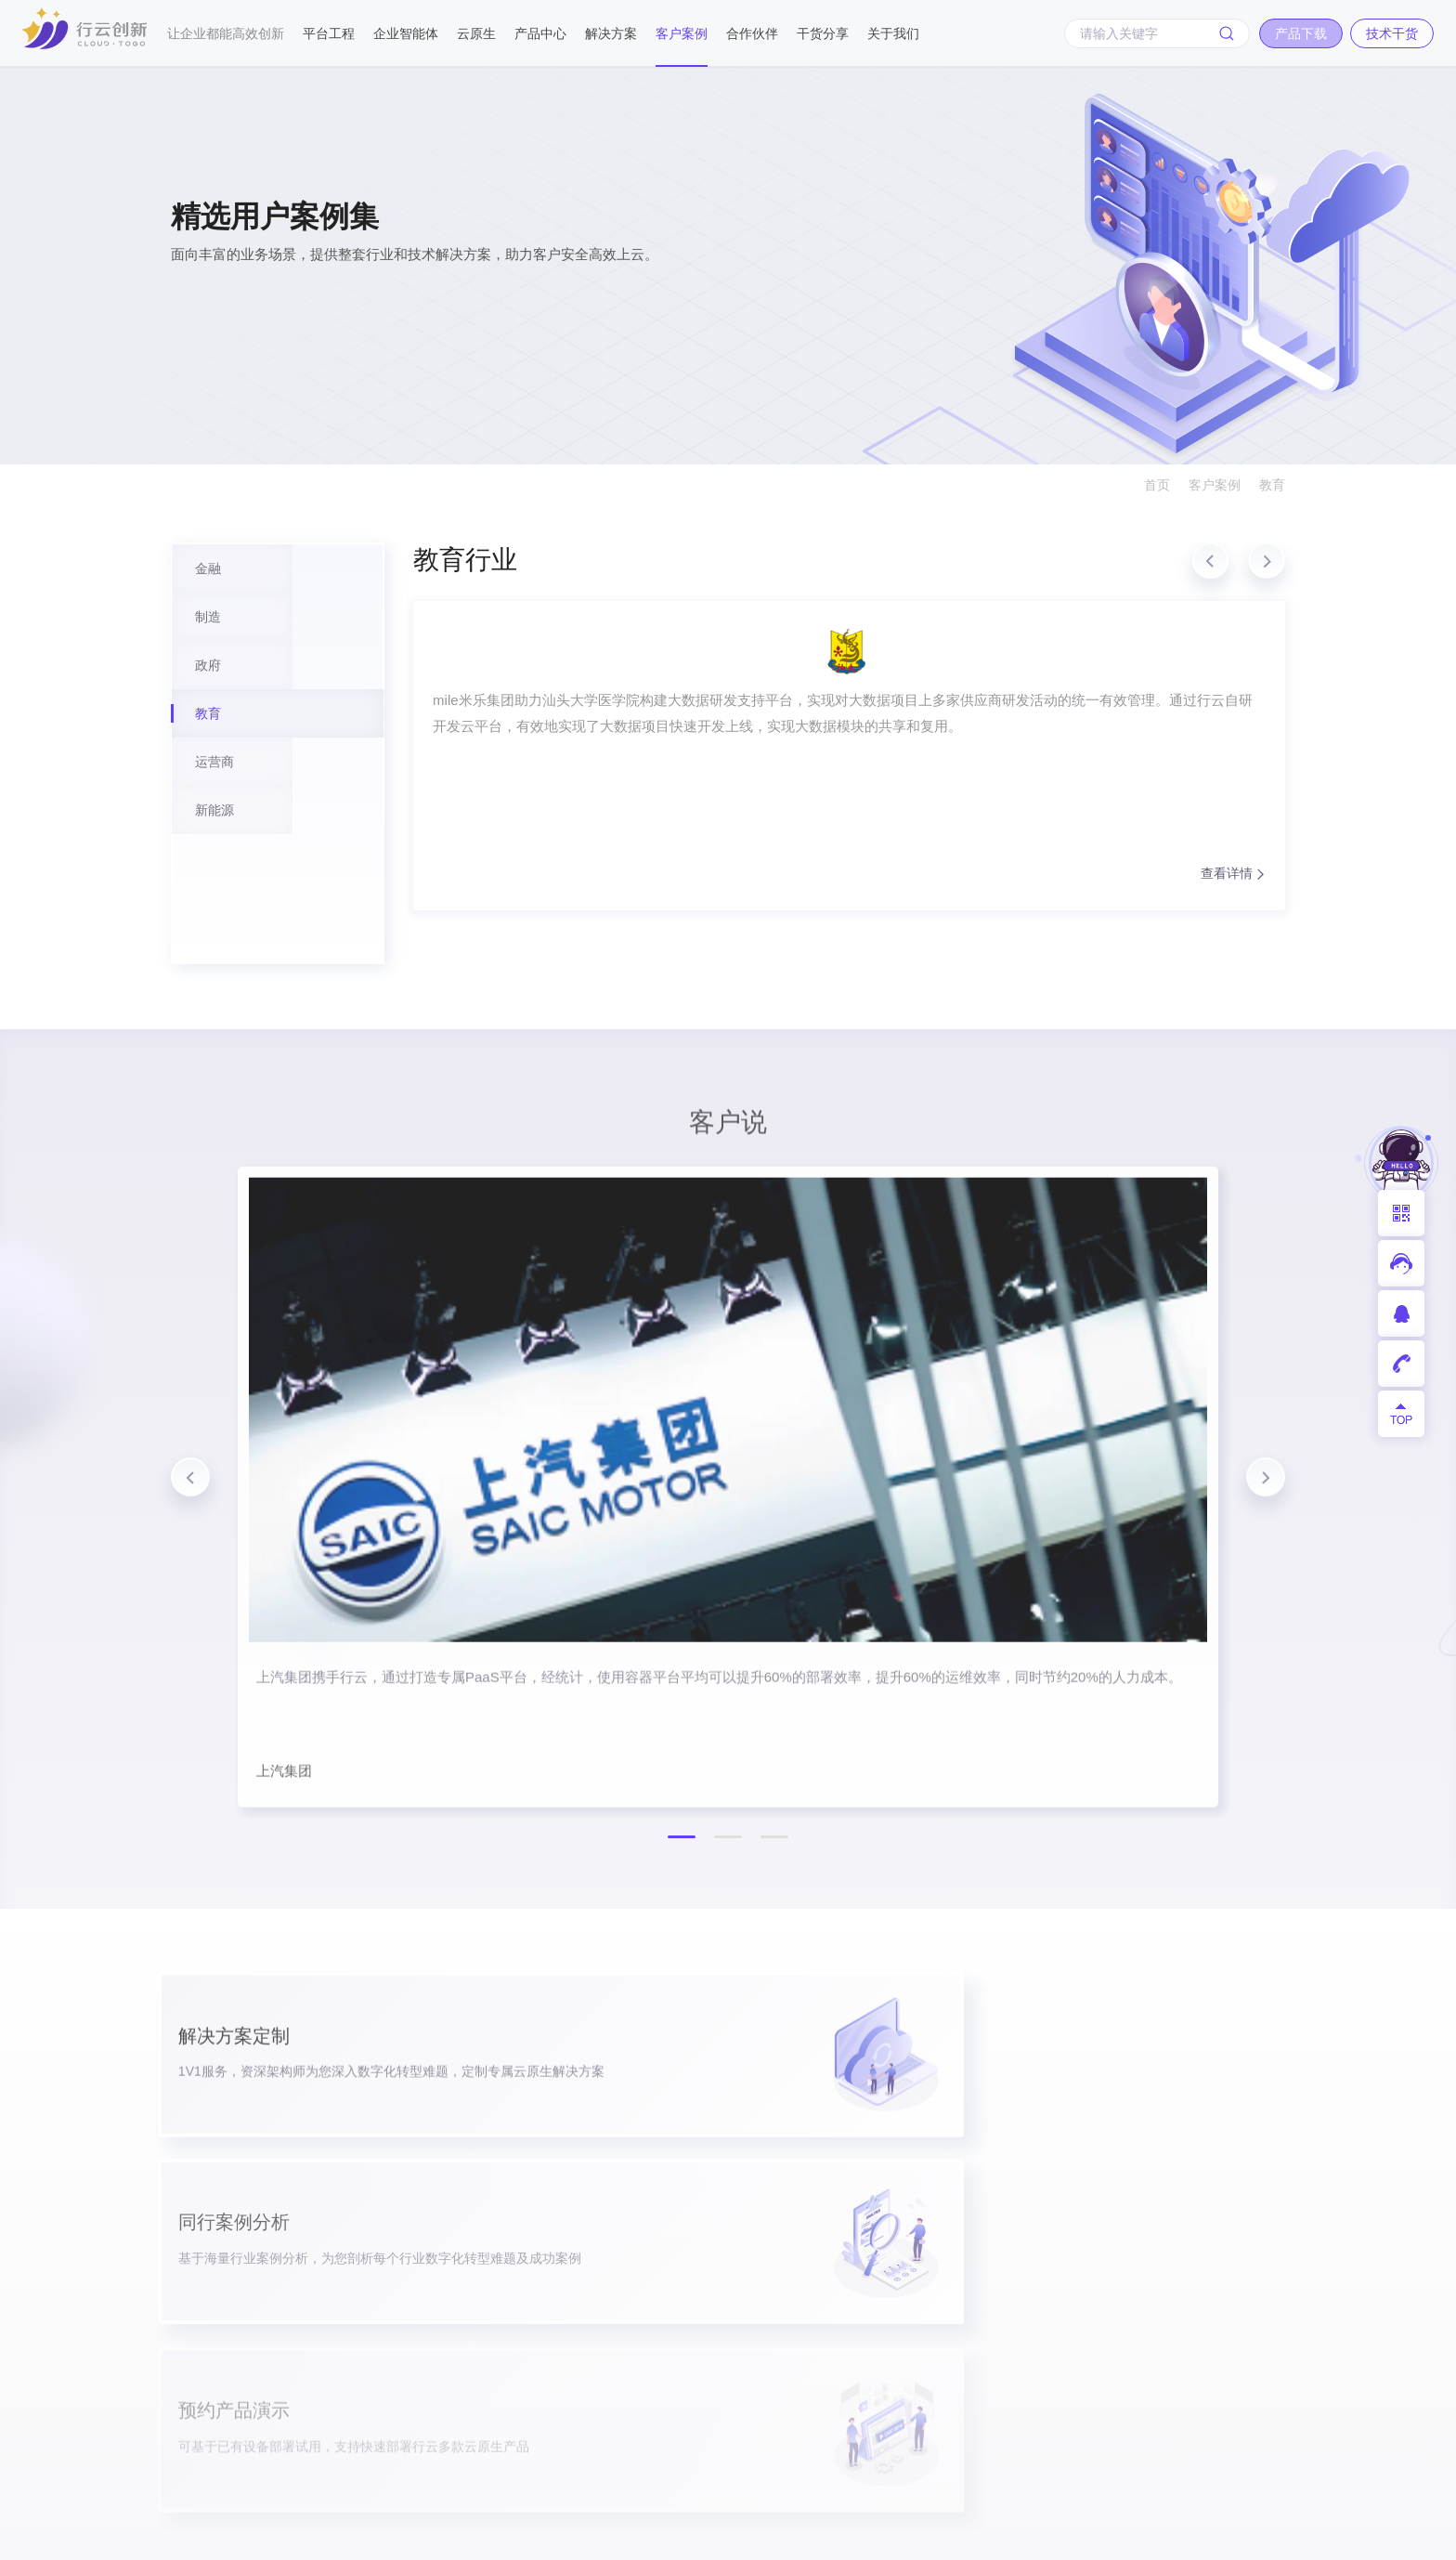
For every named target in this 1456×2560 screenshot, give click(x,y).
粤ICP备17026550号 (633, 2533)
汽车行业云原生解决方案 (772, 2386)
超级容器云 (730, 2242)
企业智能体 (405, 25)
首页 (1157, 484)
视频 (1056, 2299)
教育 (1272, 484)
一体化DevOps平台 (755, 2184)
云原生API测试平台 (552, 2406)
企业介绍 (1203, 2155)
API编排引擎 (735, 2472)
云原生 (476, 33)
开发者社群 (1077, 2328)
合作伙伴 (752, 33)
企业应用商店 (737, 2213)
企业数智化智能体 (552, 2261)
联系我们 (1203, 2242)
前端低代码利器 (552, 2310)
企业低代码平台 (744, 2271)
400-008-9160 (234, 2133)
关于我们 (893, 33)
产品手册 (1070, 2184)
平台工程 (329, 25)
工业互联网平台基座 (758, 2357)
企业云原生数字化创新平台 (552, 2165)
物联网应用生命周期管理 (772, 2415)
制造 (922, 2184)
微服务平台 (730, 2299)
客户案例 (682, 33)
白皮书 (1063, 2213)
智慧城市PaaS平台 (754, 2443)
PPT (1055, 2271)
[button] (1211, 573)
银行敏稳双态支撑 (751, 2328)
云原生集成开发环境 (552, 2213)
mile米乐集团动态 (1230, 2184)
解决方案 (611, 33)
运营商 (929, 2271)
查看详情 (624, 931)
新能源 (929, 2299)
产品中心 (540, 33)
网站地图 (1259, 2533)
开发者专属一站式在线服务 (552, 2455)
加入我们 (1203, 2213)
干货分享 (823, 33)
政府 (922, 2213)
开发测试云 (730, 2155)
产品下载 (225, 2003)
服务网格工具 (552, 2358)
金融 (922, 2155)
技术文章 (1070, 2242)
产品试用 (1070, 2155)
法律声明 (1179, 2533)
